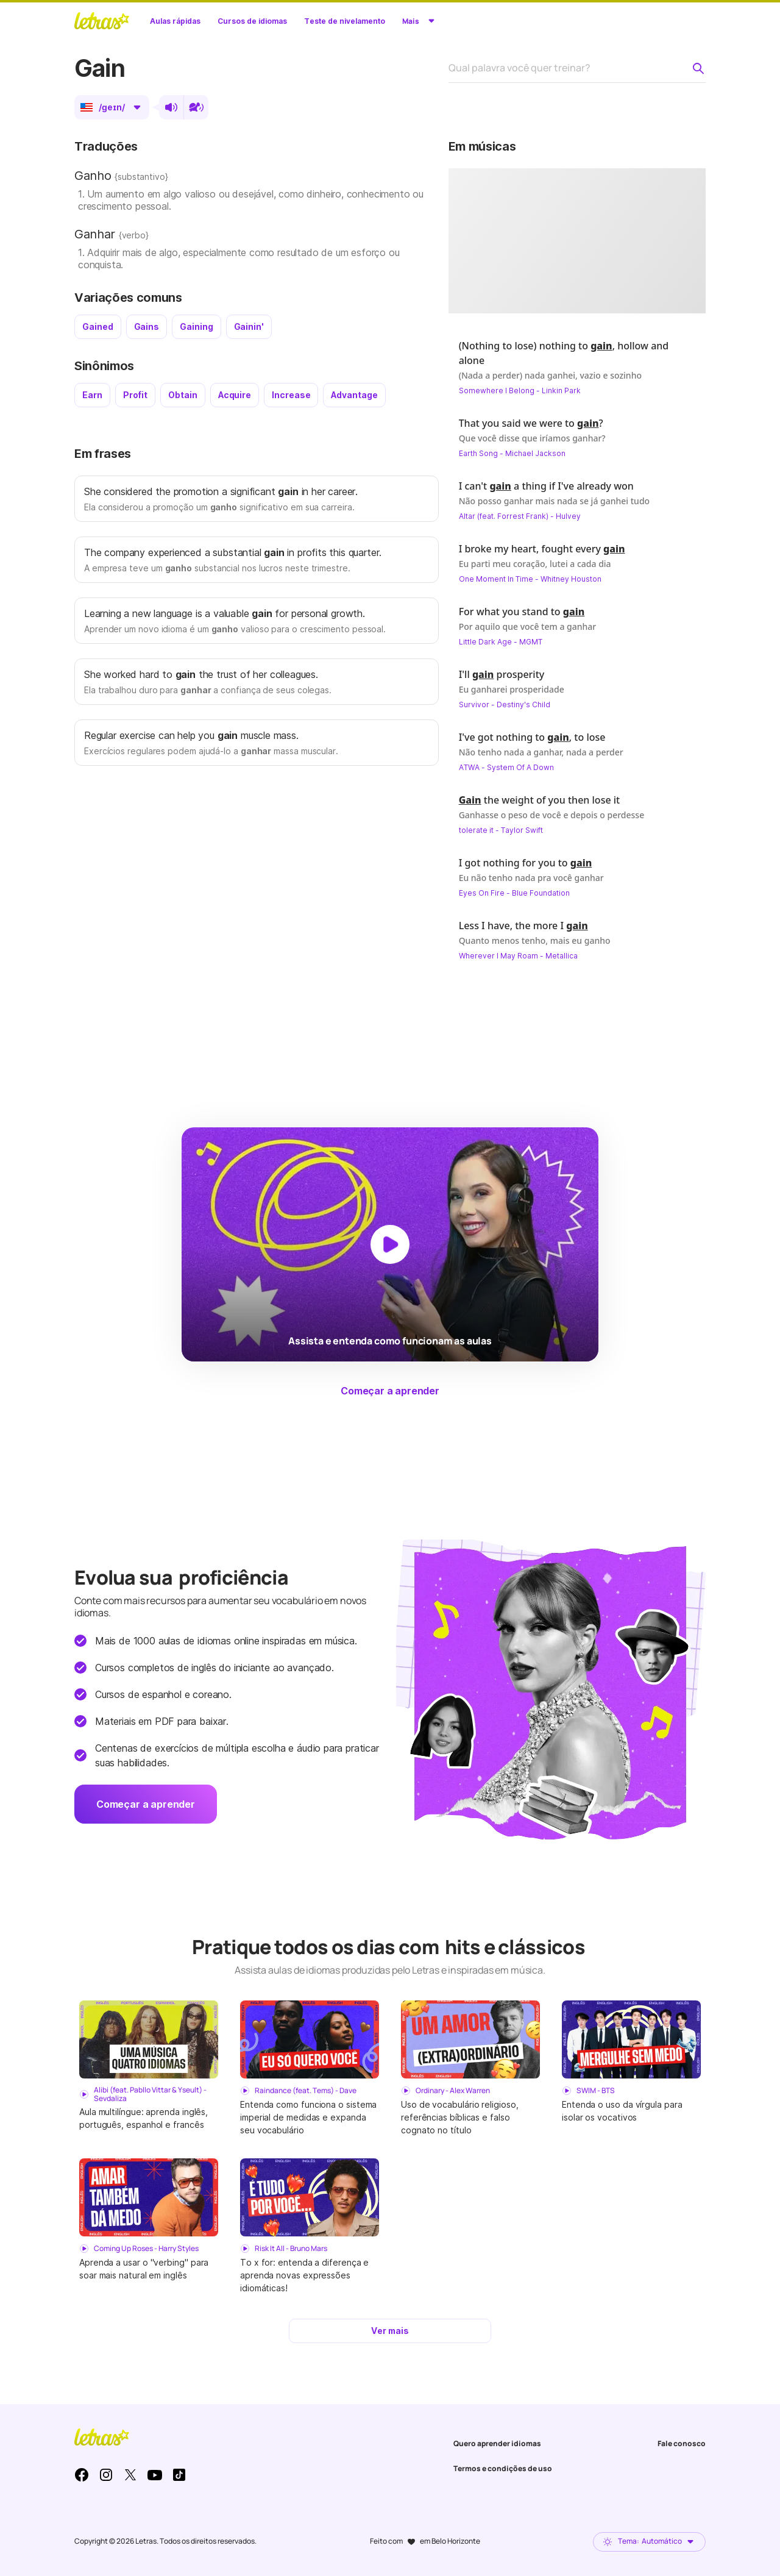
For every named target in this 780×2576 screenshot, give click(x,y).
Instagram (106, 2474)
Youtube (154, 2474)
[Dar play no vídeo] (577, 240)
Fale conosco (682, 2443)
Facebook (81, 2474)
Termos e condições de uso (502, 2468)
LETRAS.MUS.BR (101, 20)
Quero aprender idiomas (497, 2443)
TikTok (179, 2474)
